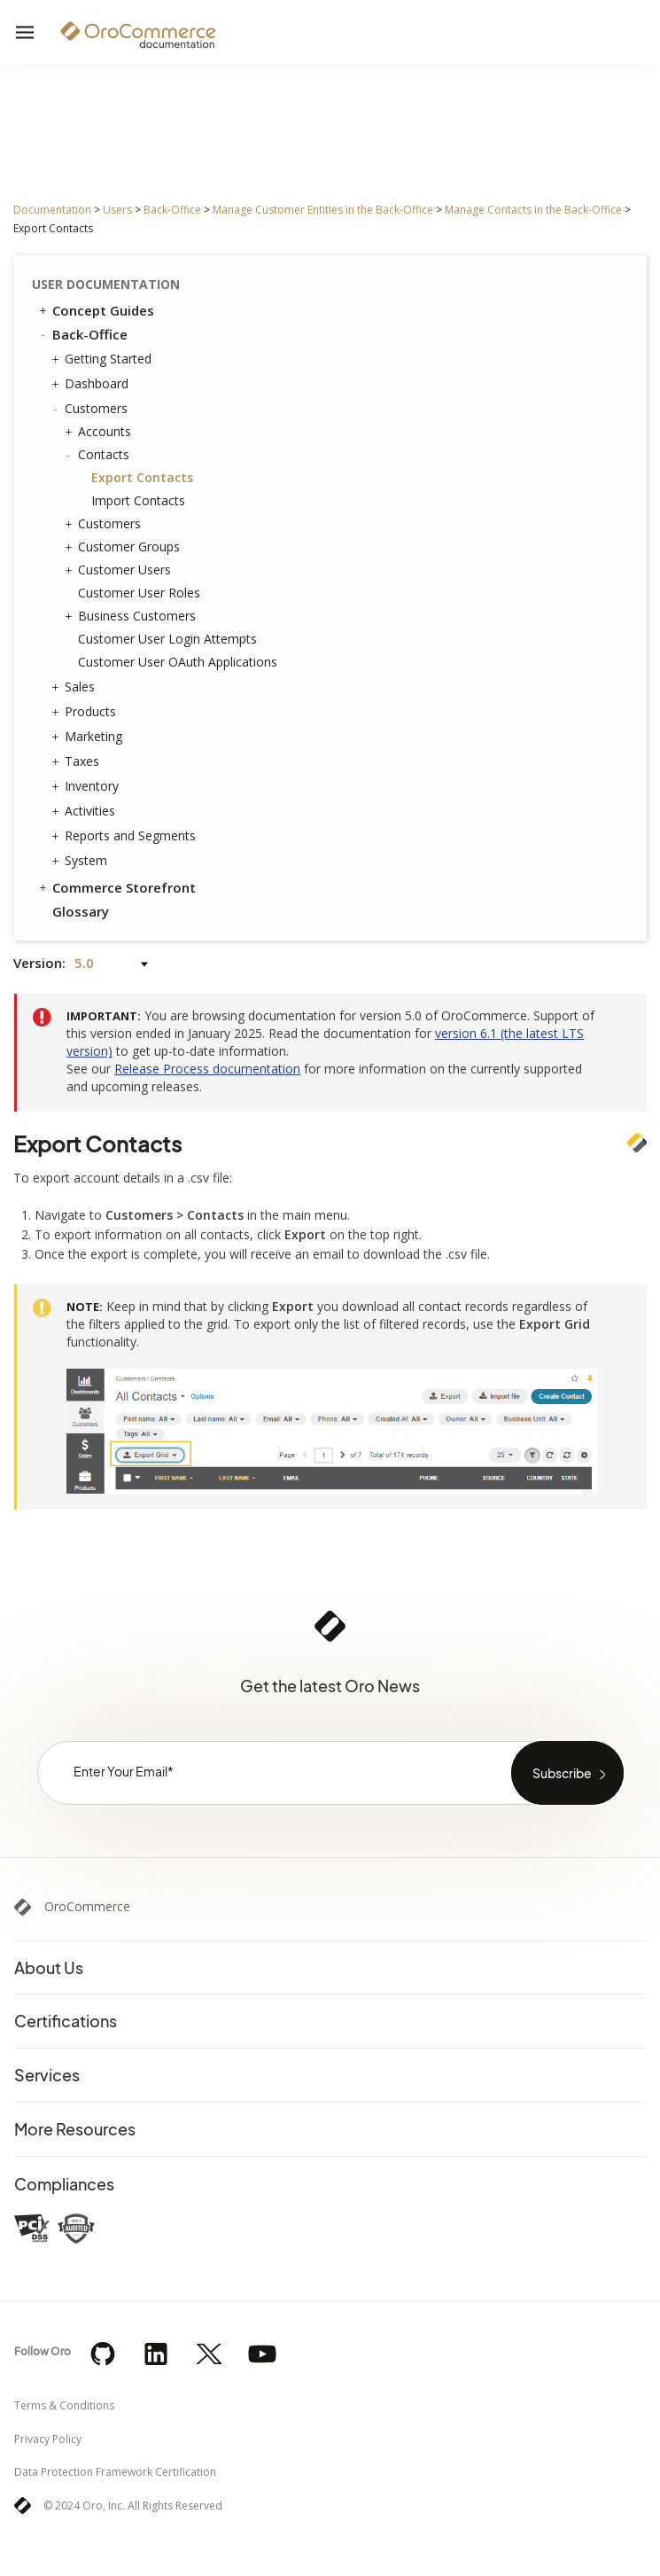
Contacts (99, 455)
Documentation (52, 209)
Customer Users (120, 570)
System (81, 861)
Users (117, 209)
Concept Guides (95, 310)
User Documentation (106, 284)
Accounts (100, 432)
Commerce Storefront (116, 887)
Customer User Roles (139, 592)
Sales (75, 687)
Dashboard (92, 384)
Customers (92, 409)
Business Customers (132, 616)
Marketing (89, 736)
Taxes (77, 761)
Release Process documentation (207, 1068)
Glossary (80, 911)
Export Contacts (142, 477)
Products (86, 712)
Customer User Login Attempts (167, 638)
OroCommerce (87, 1907)
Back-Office (172, 209)
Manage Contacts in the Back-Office (533, 209)
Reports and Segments (126, 836)
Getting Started (103, 359)
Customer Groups (124, 547)
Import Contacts (138, 500)
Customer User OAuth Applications (177, 661)
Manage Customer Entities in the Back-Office (323, 209)
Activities (85, 811)
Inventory (87, 786)
